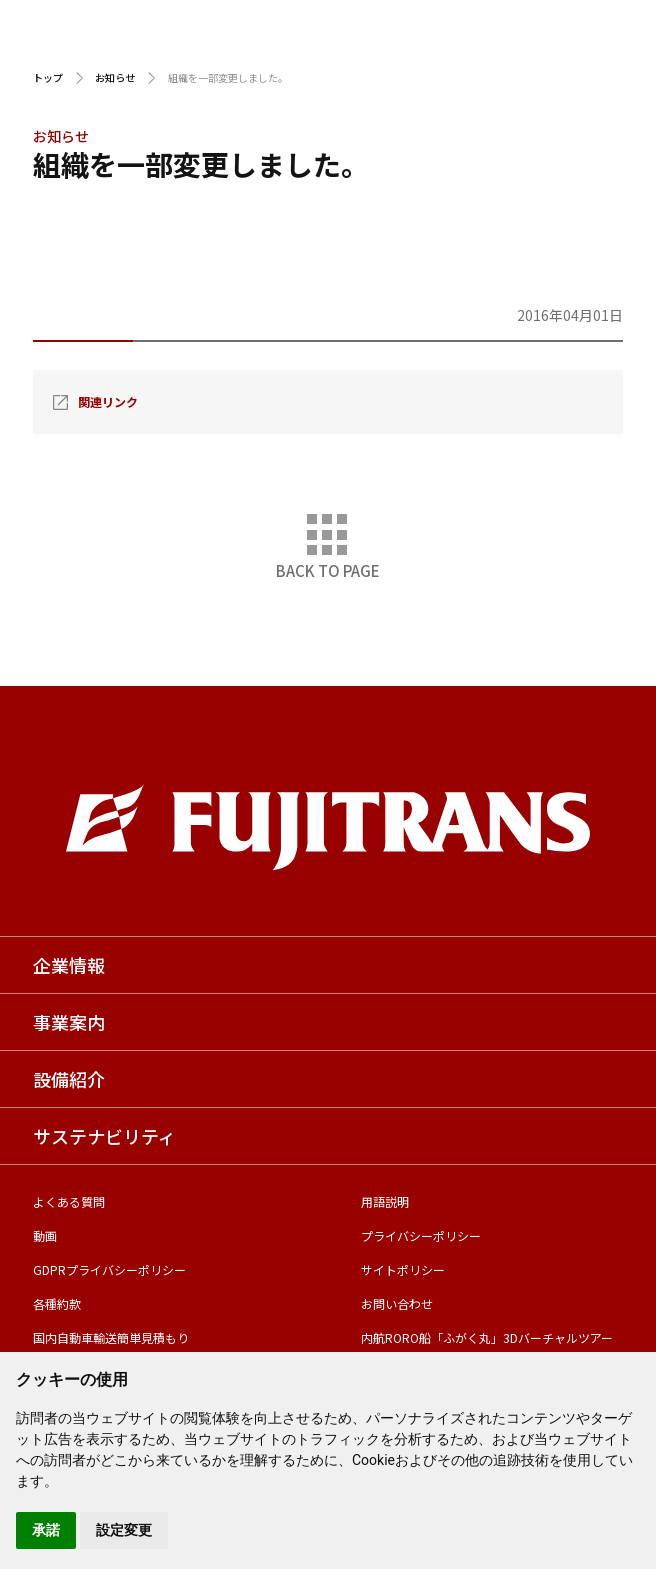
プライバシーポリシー (421, 1235)
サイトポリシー (403, 1269)
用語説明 (385, 1201)
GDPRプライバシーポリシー (109, 1269)
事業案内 (69, 1022)
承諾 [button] (46, 1530)
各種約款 (57, 1303)
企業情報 (69, 965)
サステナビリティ (104, 1136)
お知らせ (115, 77)
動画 (45, 1235)
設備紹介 (69, 1079)
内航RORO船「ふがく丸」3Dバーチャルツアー (487, 1337)
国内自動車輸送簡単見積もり (111, 1337)
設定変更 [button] (124, 1530)
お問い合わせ (397, 1303)
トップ (48, 77)
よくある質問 (69, 1201)
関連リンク (108, 401)
